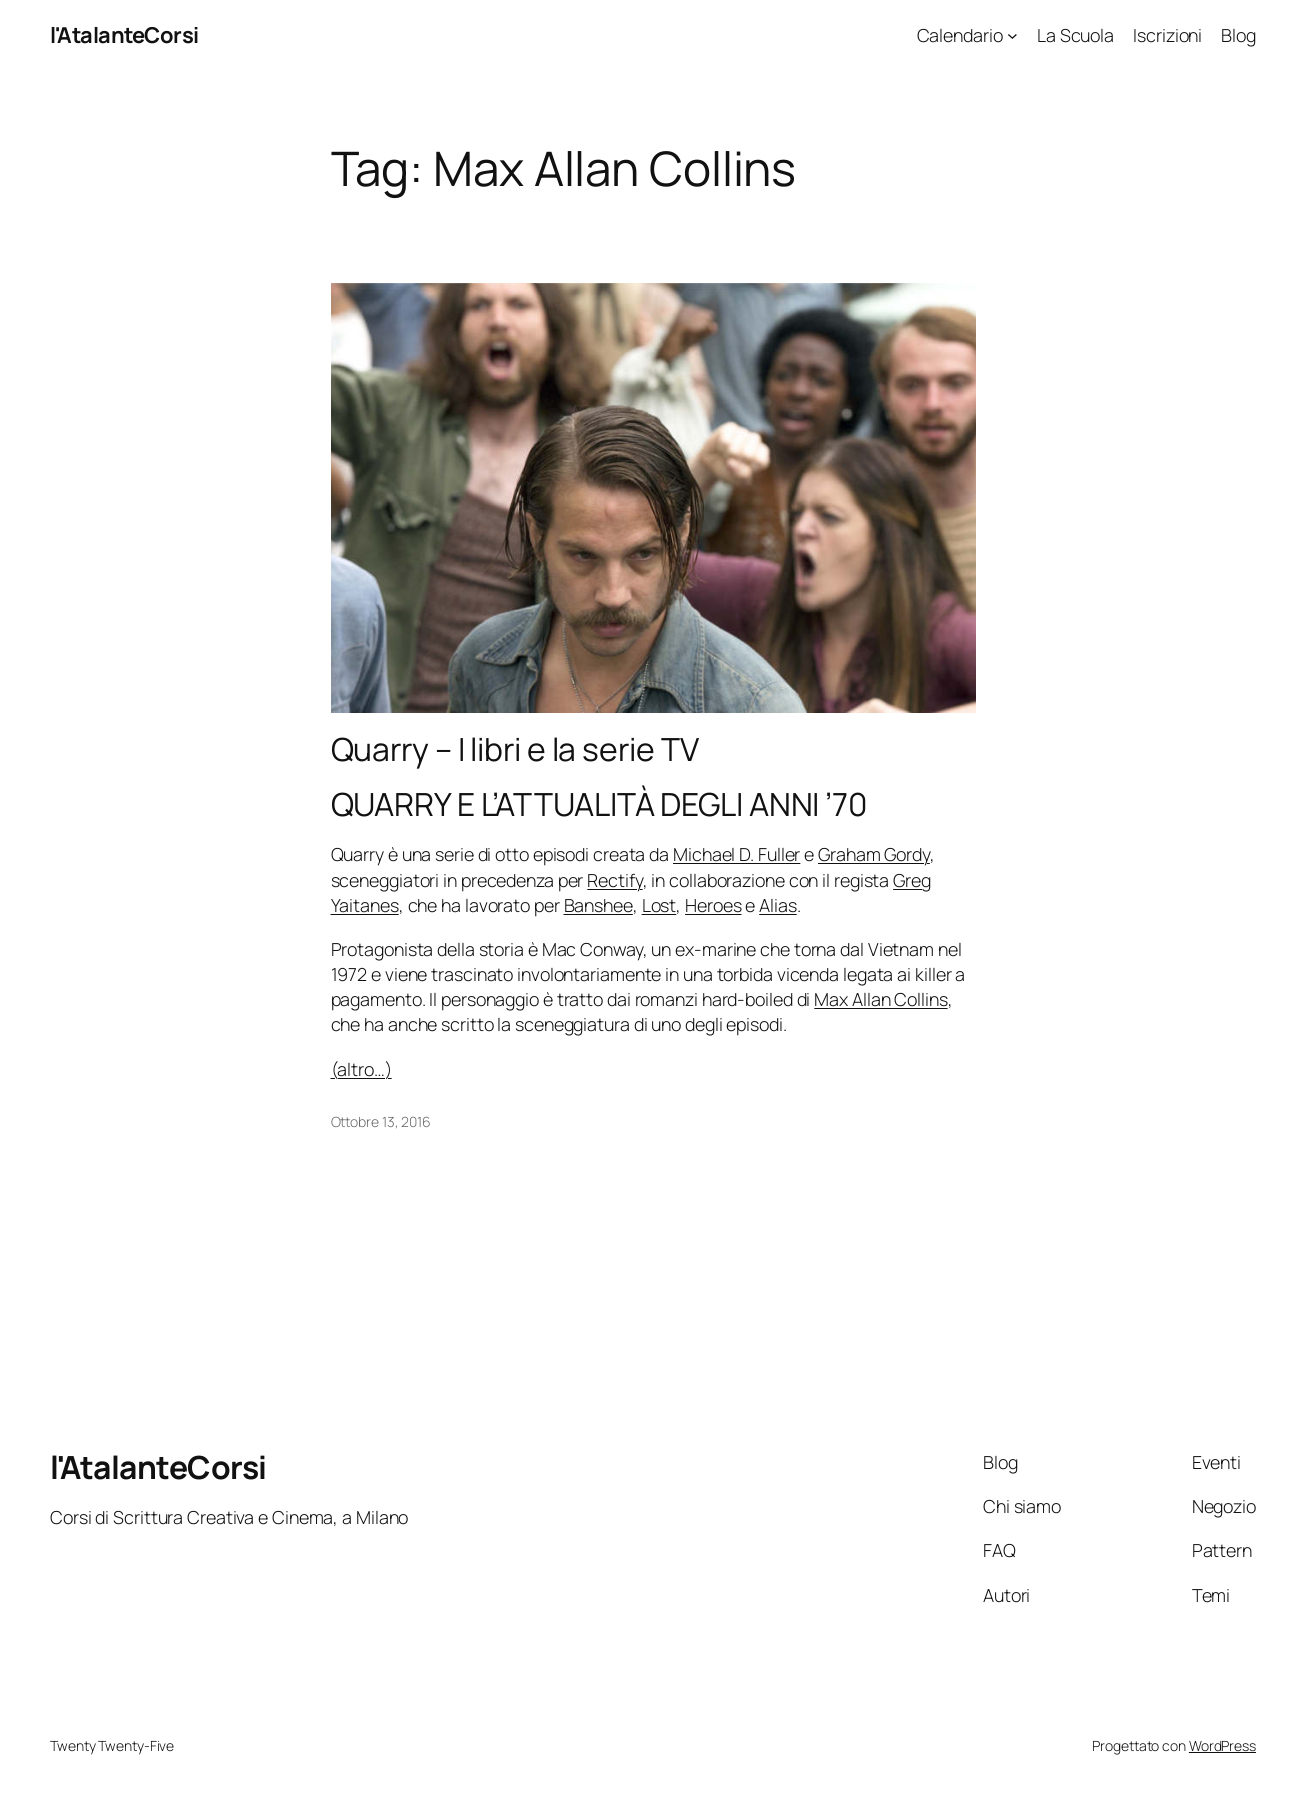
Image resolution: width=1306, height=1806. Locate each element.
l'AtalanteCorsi (124, 35)
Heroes (713, 905)
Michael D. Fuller (736, 854)
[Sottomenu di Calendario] (1012, 35)
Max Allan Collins (880, 999)
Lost (659, 905)
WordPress (1222, 1745)
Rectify (614, 880)
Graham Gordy (874, 854)
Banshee (598, 905)
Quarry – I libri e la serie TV (515, 750)
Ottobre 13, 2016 (381, 1121)
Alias (778, 905)
